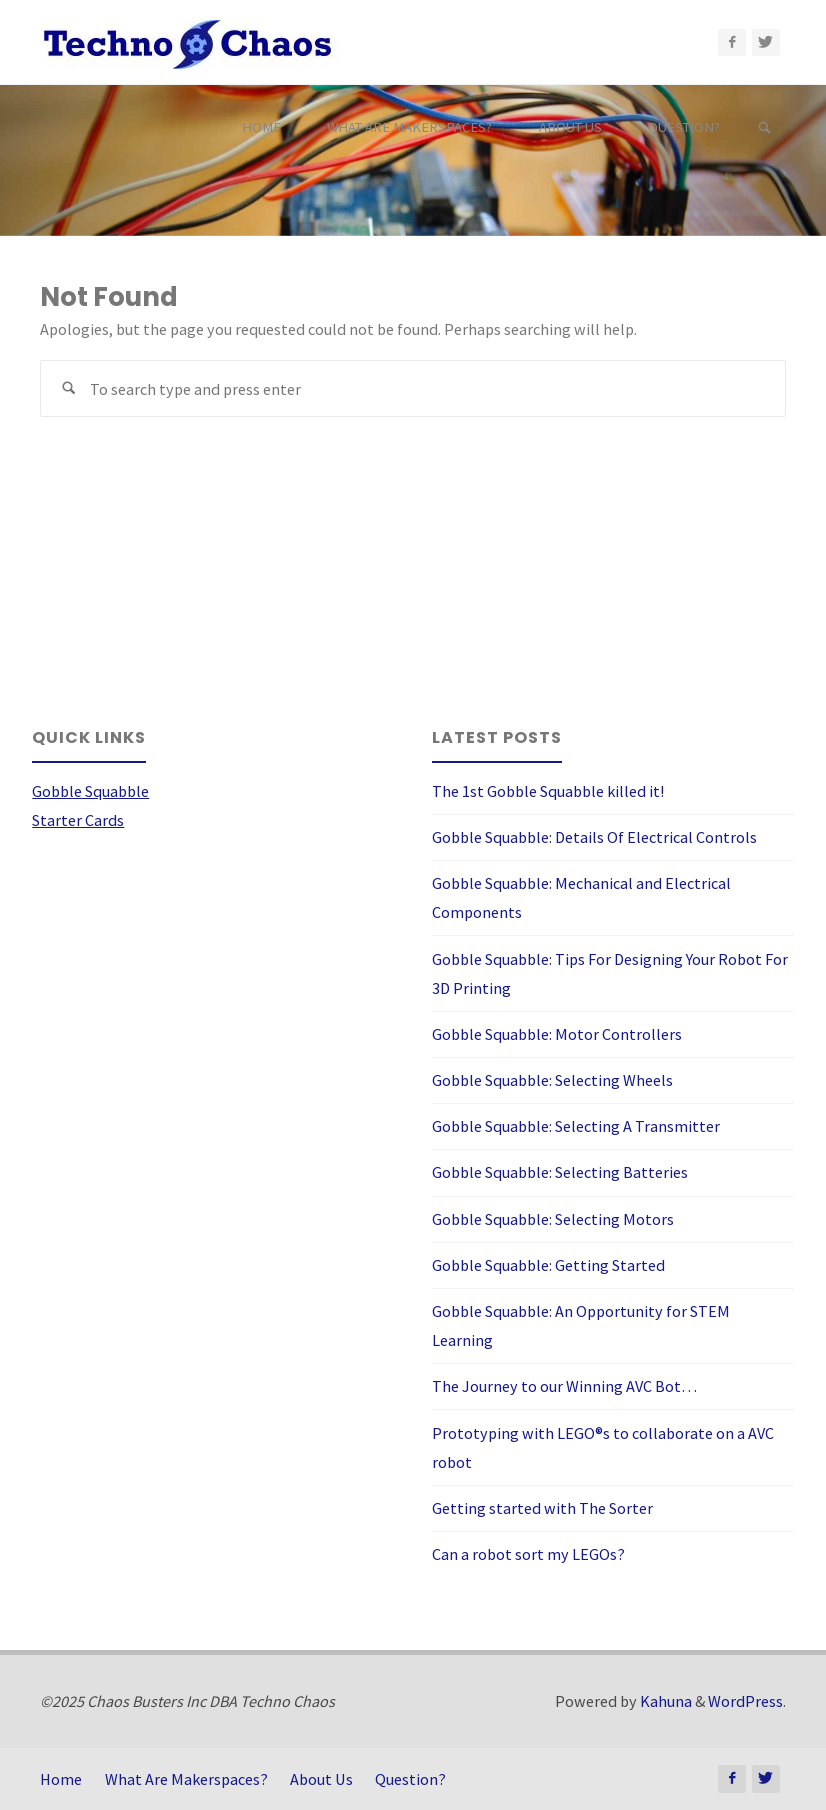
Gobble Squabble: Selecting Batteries (560, 1172)
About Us (321, 1779)
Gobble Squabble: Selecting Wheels (552, 1080)
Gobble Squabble (90, 791)
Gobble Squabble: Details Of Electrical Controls (594, 837)
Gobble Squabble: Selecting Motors (553, 1219)
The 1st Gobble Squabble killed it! (548, 791)
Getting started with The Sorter (542, 1508)
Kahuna (664, 1701)
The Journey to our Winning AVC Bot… (564, 1386)
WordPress (745, 1701)
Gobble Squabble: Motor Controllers (557, 1034)
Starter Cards (78, 820)
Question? (410, 1779)
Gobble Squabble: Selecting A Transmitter (576, 1126)
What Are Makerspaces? (186, 1779)
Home (61, 1779)
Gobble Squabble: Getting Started (548, 1265)
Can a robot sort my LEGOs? (528, 1554)
